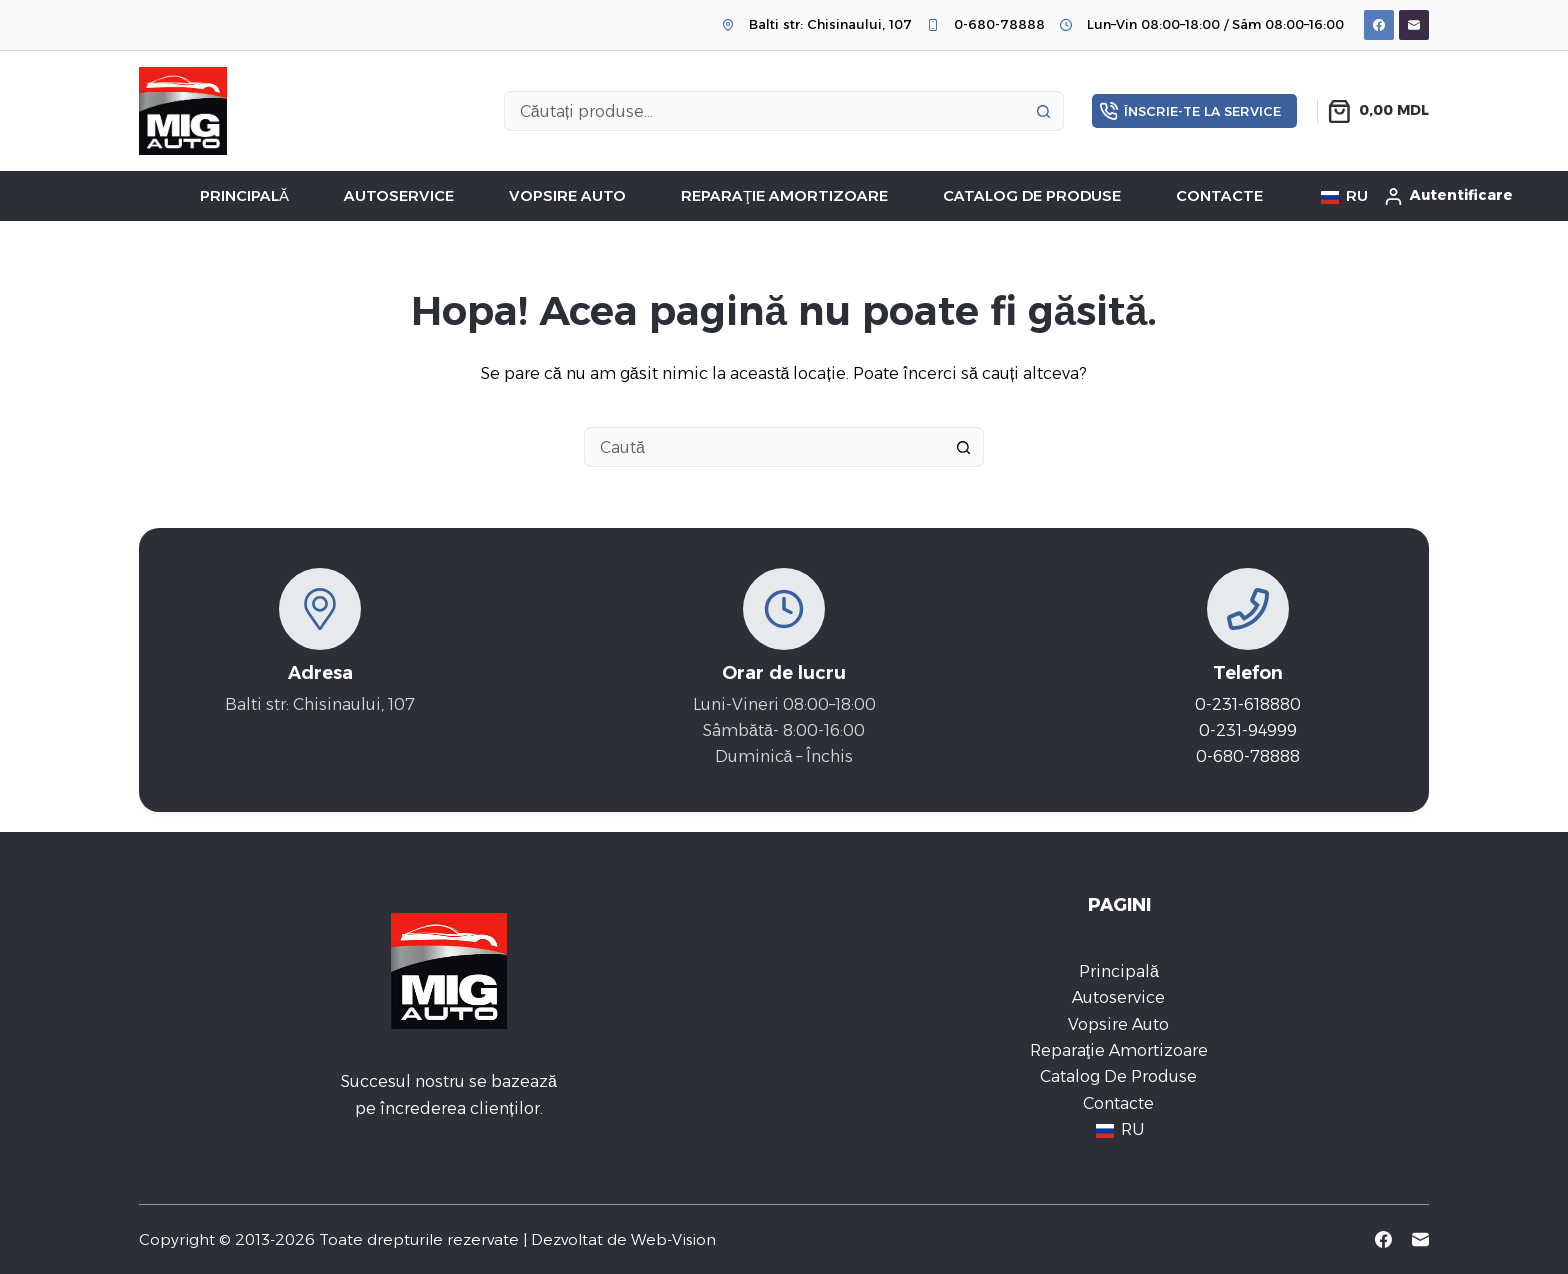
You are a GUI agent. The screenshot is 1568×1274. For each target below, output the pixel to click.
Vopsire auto (567, 195)
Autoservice (399, 195)
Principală (244, 195)
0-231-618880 (1248, 704)
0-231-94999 (1248, 730)
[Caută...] (764, 111)
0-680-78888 (999, 24)
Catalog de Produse (1032, 195)
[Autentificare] (1449, 195)
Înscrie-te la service (1191, 111)
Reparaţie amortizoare (784, 195)
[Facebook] (1379, 25)
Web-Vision (673, 1239)
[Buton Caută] (1044, 111)
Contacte (1219, 195)
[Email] (1414, 25)
